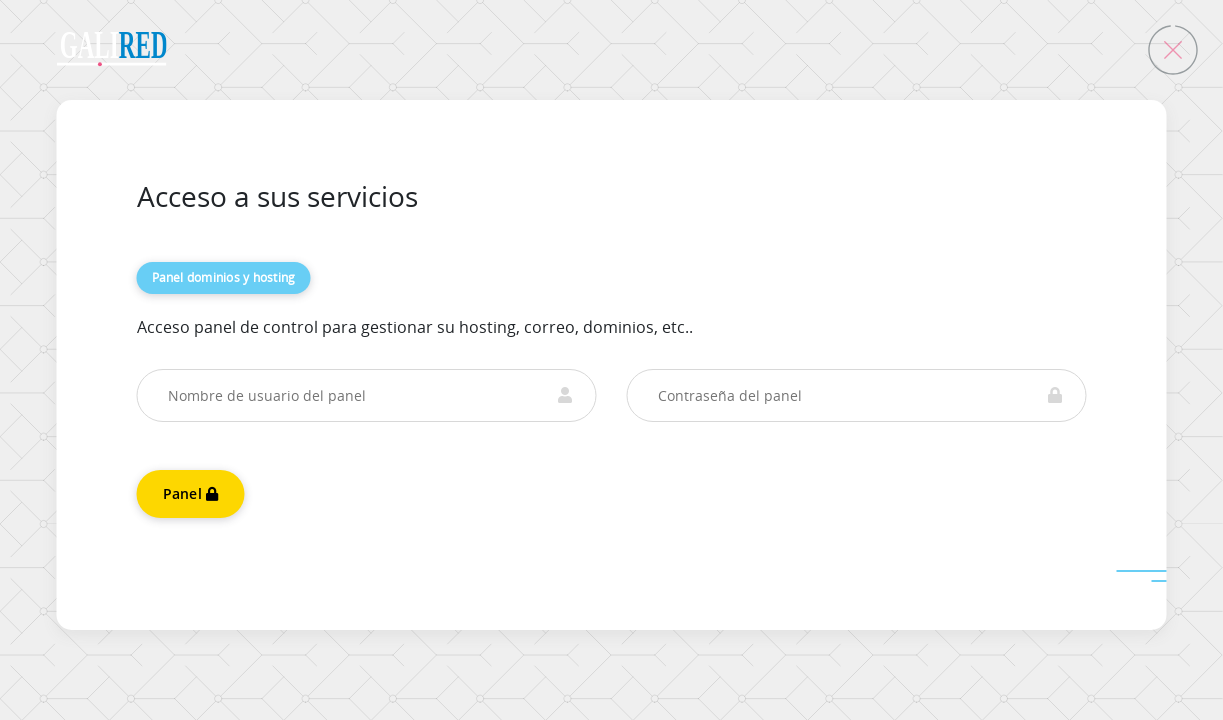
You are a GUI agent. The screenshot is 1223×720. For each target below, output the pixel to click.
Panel (191, 493)
